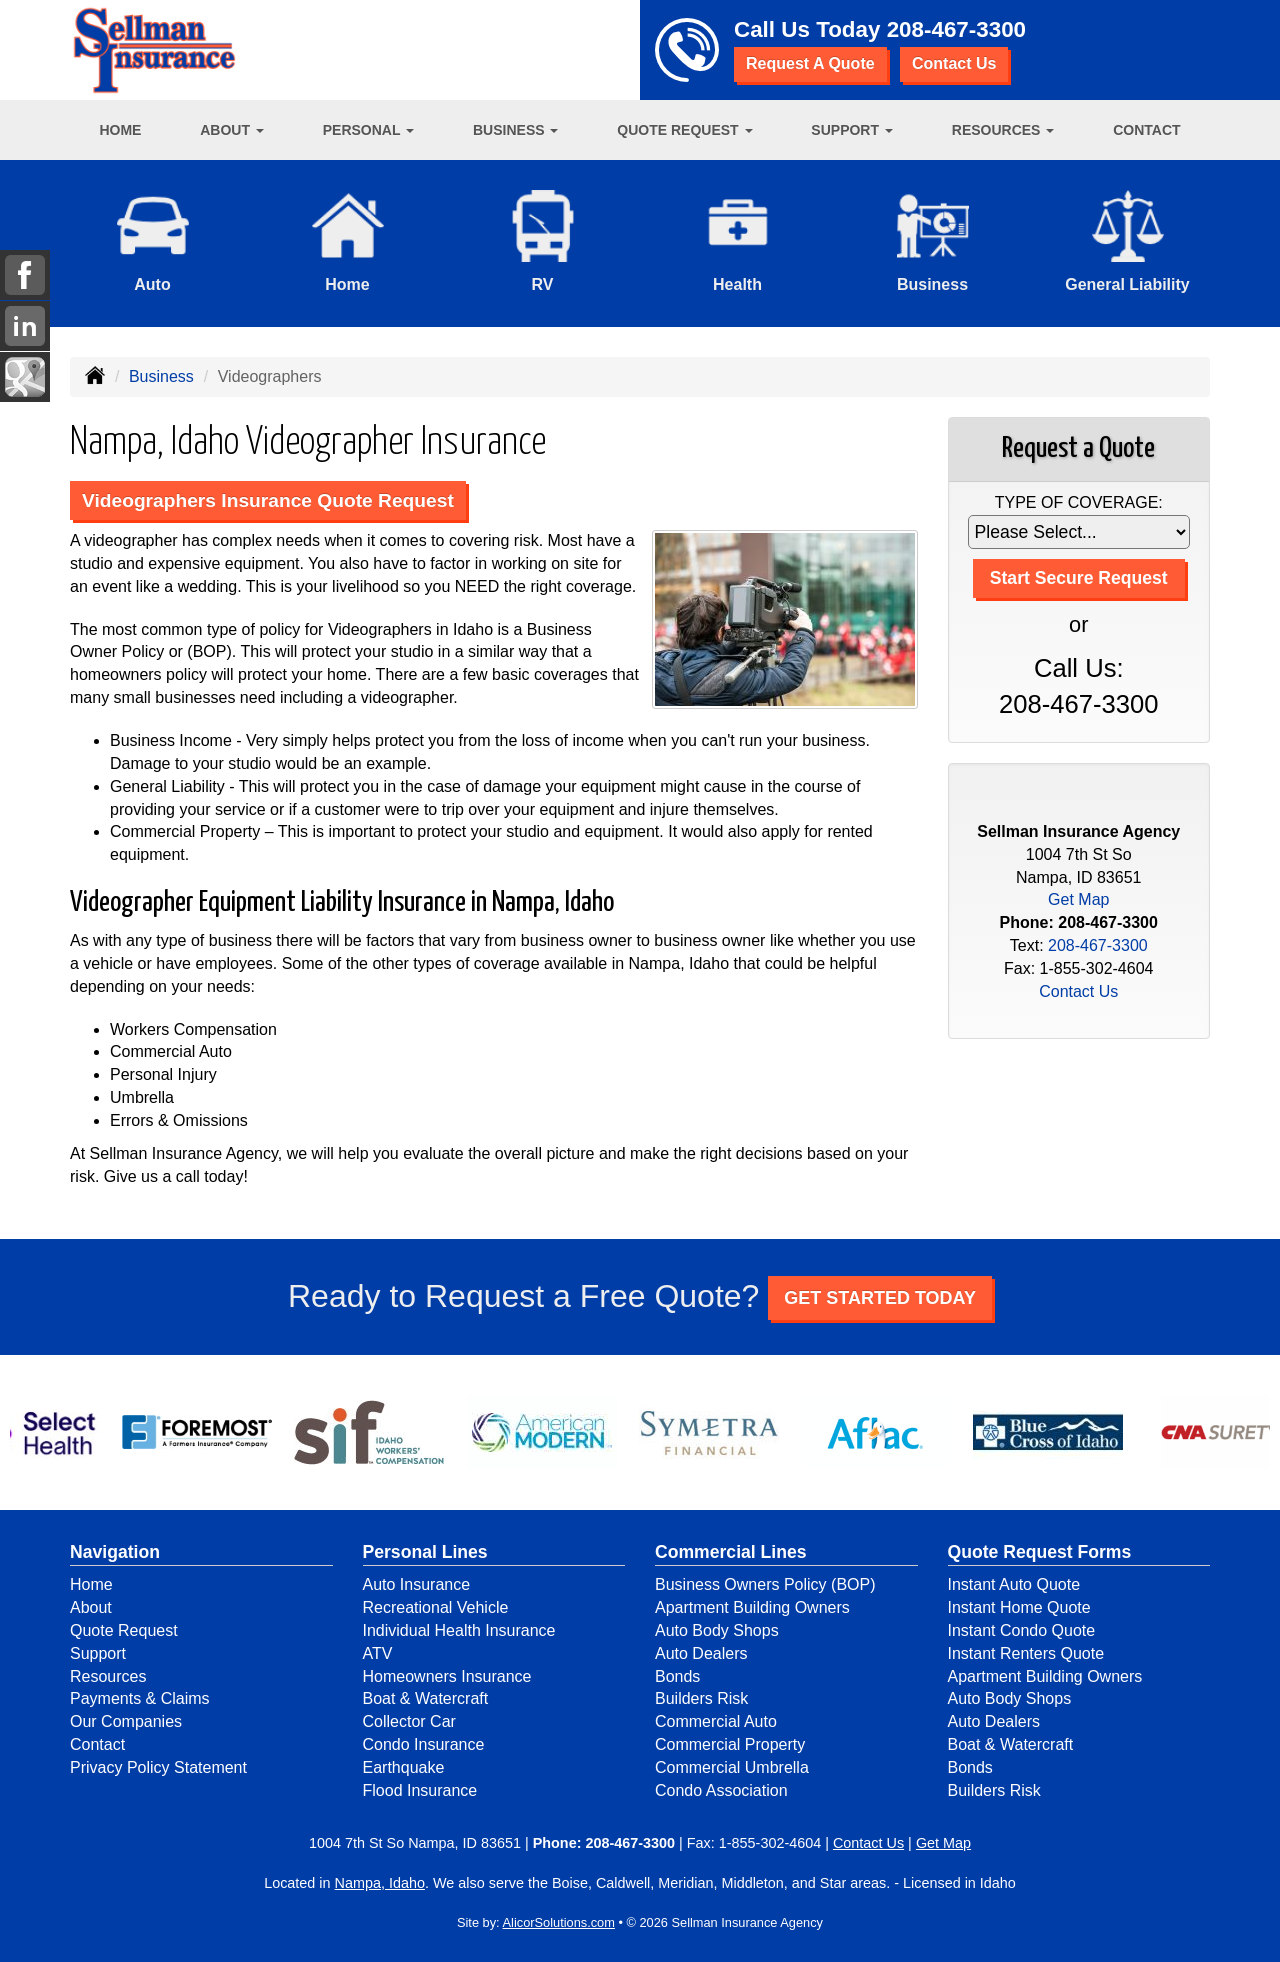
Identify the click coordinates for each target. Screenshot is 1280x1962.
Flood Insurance (420, 1790)
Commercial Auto (716, 1721)
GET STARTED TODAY (880, 1298)
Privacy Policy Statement (158, 1767)
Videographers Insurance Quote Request (268, 500)
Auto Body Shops (717, 1630)
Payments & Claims (140, 1698)
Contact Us (954, 63)
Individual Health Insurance (459, 1630)
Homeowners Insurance (447, 1676)
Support (98, 1653)
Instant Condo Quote (1022, 1630)
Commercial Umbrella (732, 1767)
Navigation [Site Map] (115, 1552)
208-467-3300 (956, 29)
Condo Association (721, 1790)
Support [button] (852, 130)
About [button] (232, 130)
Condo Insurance (424, 1744)
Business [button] (515, 130)
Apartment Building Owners (752, 1607)
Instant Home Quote (1019, 1607)
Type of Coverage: (1079, 502)
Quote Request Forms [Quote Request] (1040, 1552)
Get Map (1078, 899)
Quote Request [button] (684, 130)
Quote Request (124, 1630)
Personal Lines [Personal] (425, 1552)
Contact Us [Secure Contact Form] (1078, 991)
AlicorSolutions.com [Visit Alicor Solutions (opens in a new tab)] (559, 1922)
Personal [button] (368, 130)
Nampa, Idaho (380, 1883)
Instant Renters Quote (1026, 1653)
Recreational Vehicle (436, 1607)
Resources (108, 1676)
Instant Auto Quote (1014, 1584)
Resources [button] (1003, 130)
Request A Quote (810, 63)
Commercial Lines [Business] (731, 1552)
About (91, 1607)
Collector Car (409, 1721)
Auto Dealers (701, 1653)
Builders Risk (701, 1698)
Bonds (677, 1676)
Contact (1146, 130)
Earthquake (404, 1767)
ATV (378, 1653)
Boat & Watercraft (426, 1698)
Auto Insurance (417, 1584)
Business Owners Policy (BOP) (765, 1584)
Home (120, 130)
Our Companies (126, 1721)
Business (161, 376)
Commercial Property (730, 1744)
